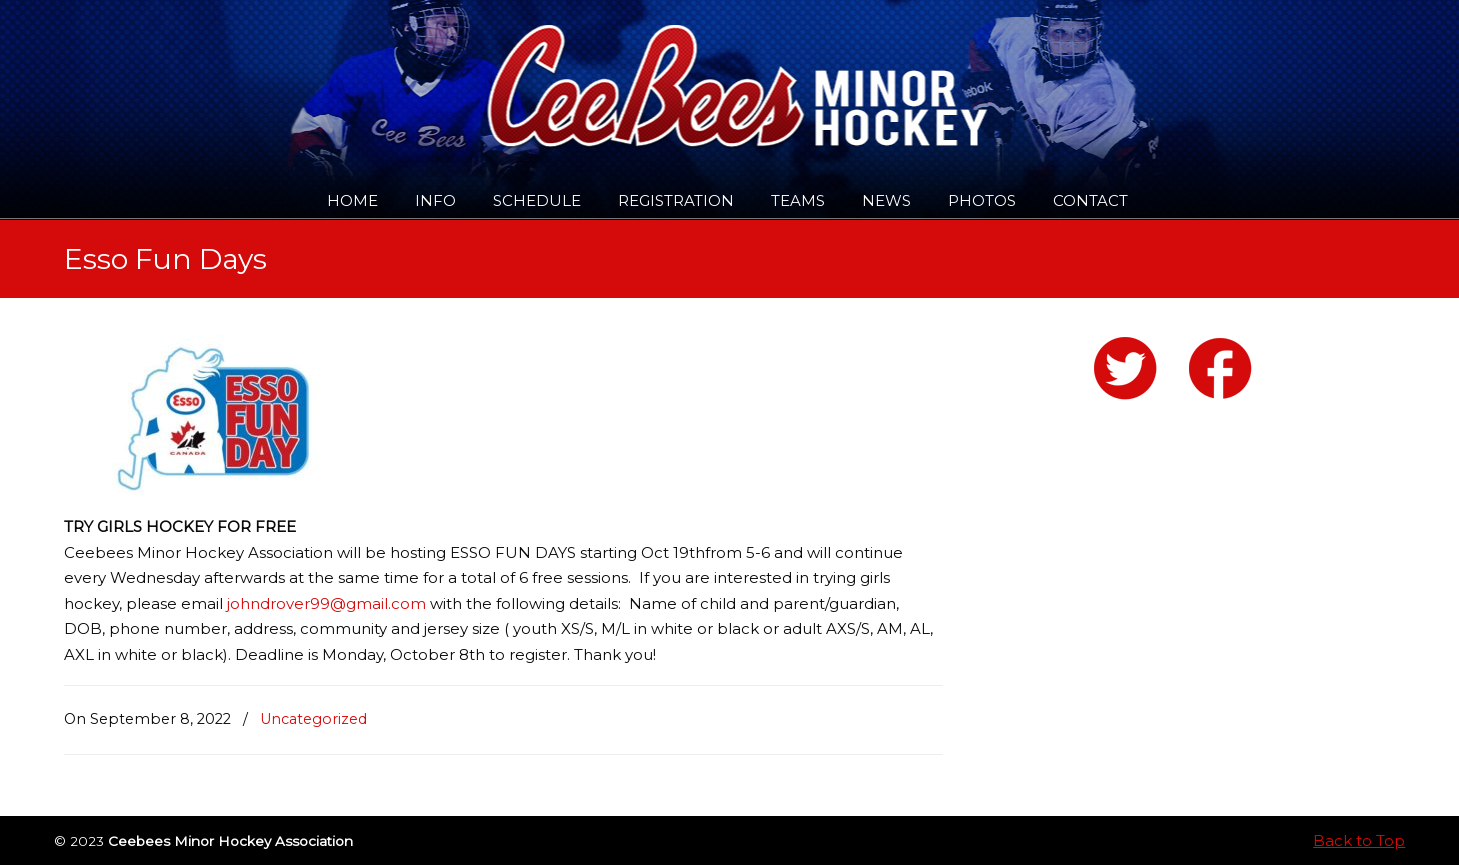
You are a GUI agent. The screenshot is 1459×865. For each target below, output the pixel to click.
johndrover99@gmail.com (326, 603)
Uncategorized (313, 719)
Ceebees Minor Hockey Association (268, 72)
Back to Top (1359, 840)
